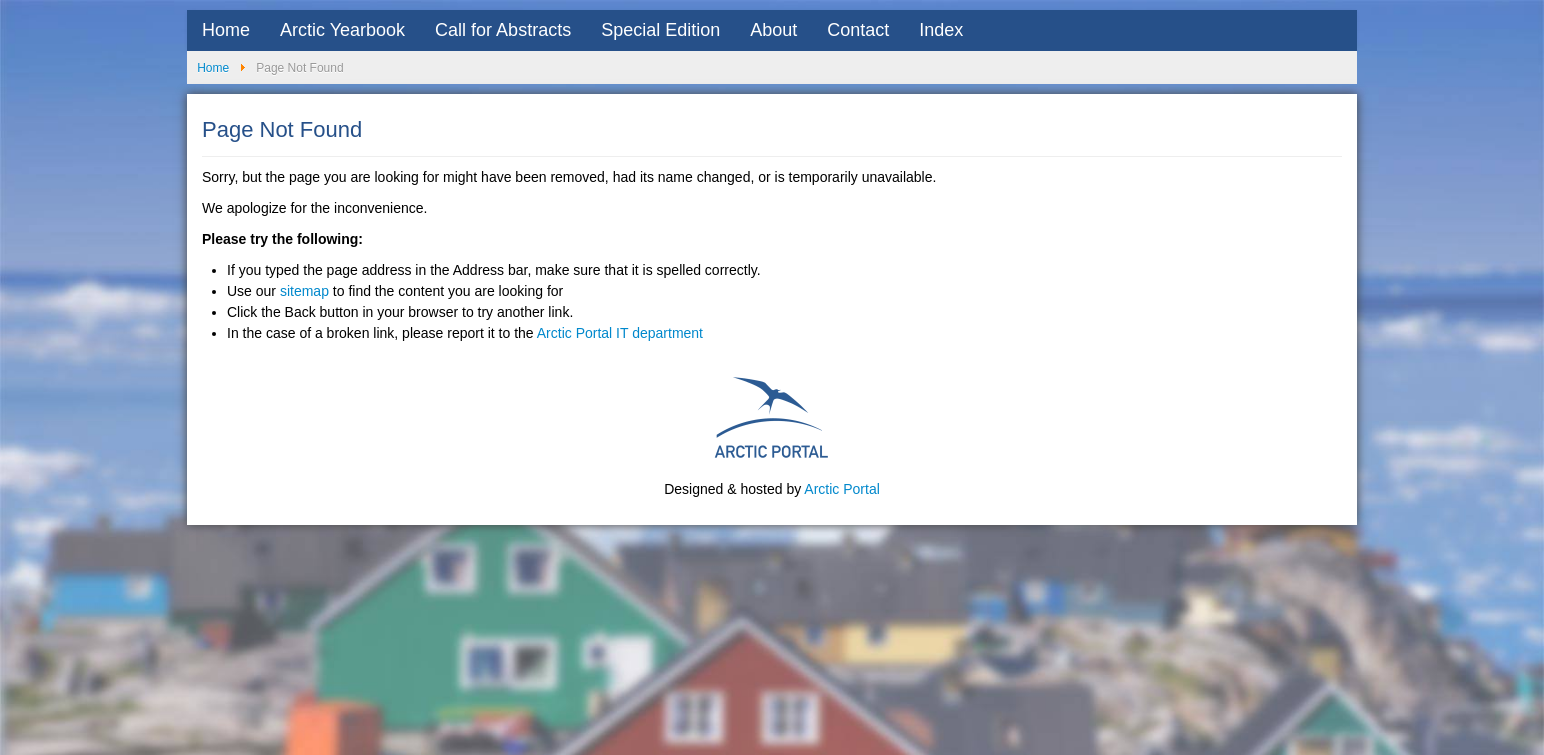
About (773, 30)
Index (941, 30)
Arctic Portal (841, 489)
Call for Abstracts (503, 30)
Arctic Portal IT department (620, 333)
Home (226, 30)
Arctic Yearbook (342, 30)
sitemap (304, 291)
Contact (858, 30)
